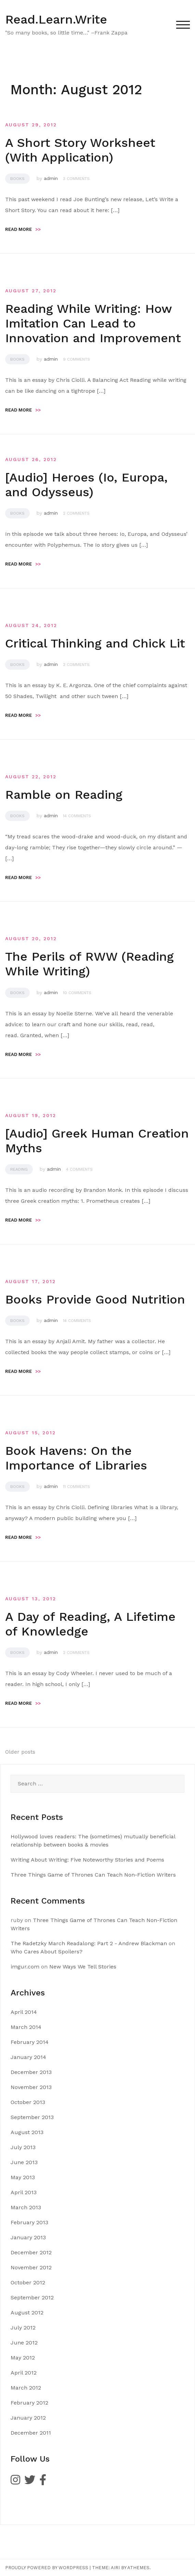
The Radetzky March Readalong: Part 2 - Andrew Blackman (89, 1943)
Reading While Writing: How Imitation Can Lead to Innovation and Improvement (93, 323)
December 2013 (31, 2072)
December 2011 (31, 2432)
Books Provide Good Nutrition (95, 1299)
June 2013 (24, 2162)
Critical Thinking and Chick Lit (95, 643)
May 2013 (23, 2177)
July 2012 (23, 2327)
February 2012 (29, 2402)
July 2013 (23, 2147)
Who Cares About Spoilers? (46, 1951)
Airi (115, 2567)
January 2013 (28, 2237)
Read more (23, 229)
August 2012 (27, 2312)
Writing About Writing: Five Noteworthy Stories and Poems (87, 1859)
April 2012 (24, 2372)
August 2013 (27, 2132)
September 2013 (32, 2117)
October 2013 (28, 2102)
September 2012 (32, 2297)
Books (17, 178)
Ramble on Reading (63, 795)
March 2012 (26, 2387)
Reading (19, 1169)
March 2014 (26, 2027)
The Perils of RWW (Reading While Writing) (89, 963)
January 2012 (28, 2417)
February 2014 (30, 2042)
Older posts (20, 1752)
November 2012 (31, 2267)
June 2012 (24, 2342)
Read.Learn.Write (56, 19)
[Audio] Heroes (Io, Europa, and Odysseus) (86, 484)
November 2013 (31, 2087)
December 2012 (31, 2252)
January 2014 (28, 2057)
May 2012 (23, 2357)
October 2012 (28, 2282)
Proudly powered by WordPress (46, 2567)
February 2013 (29, 2222)
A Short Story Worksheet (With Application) (80, 150)
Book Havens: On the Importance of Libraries (76, 1458)
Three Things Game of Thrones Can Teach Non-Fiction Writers (93, 1874)
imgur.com (25, 1966)
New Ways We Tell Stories (82, 1966)
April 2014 (24, 2012)
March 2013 (26, 2207)
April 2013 (24, 2192)
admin (51, 178)
